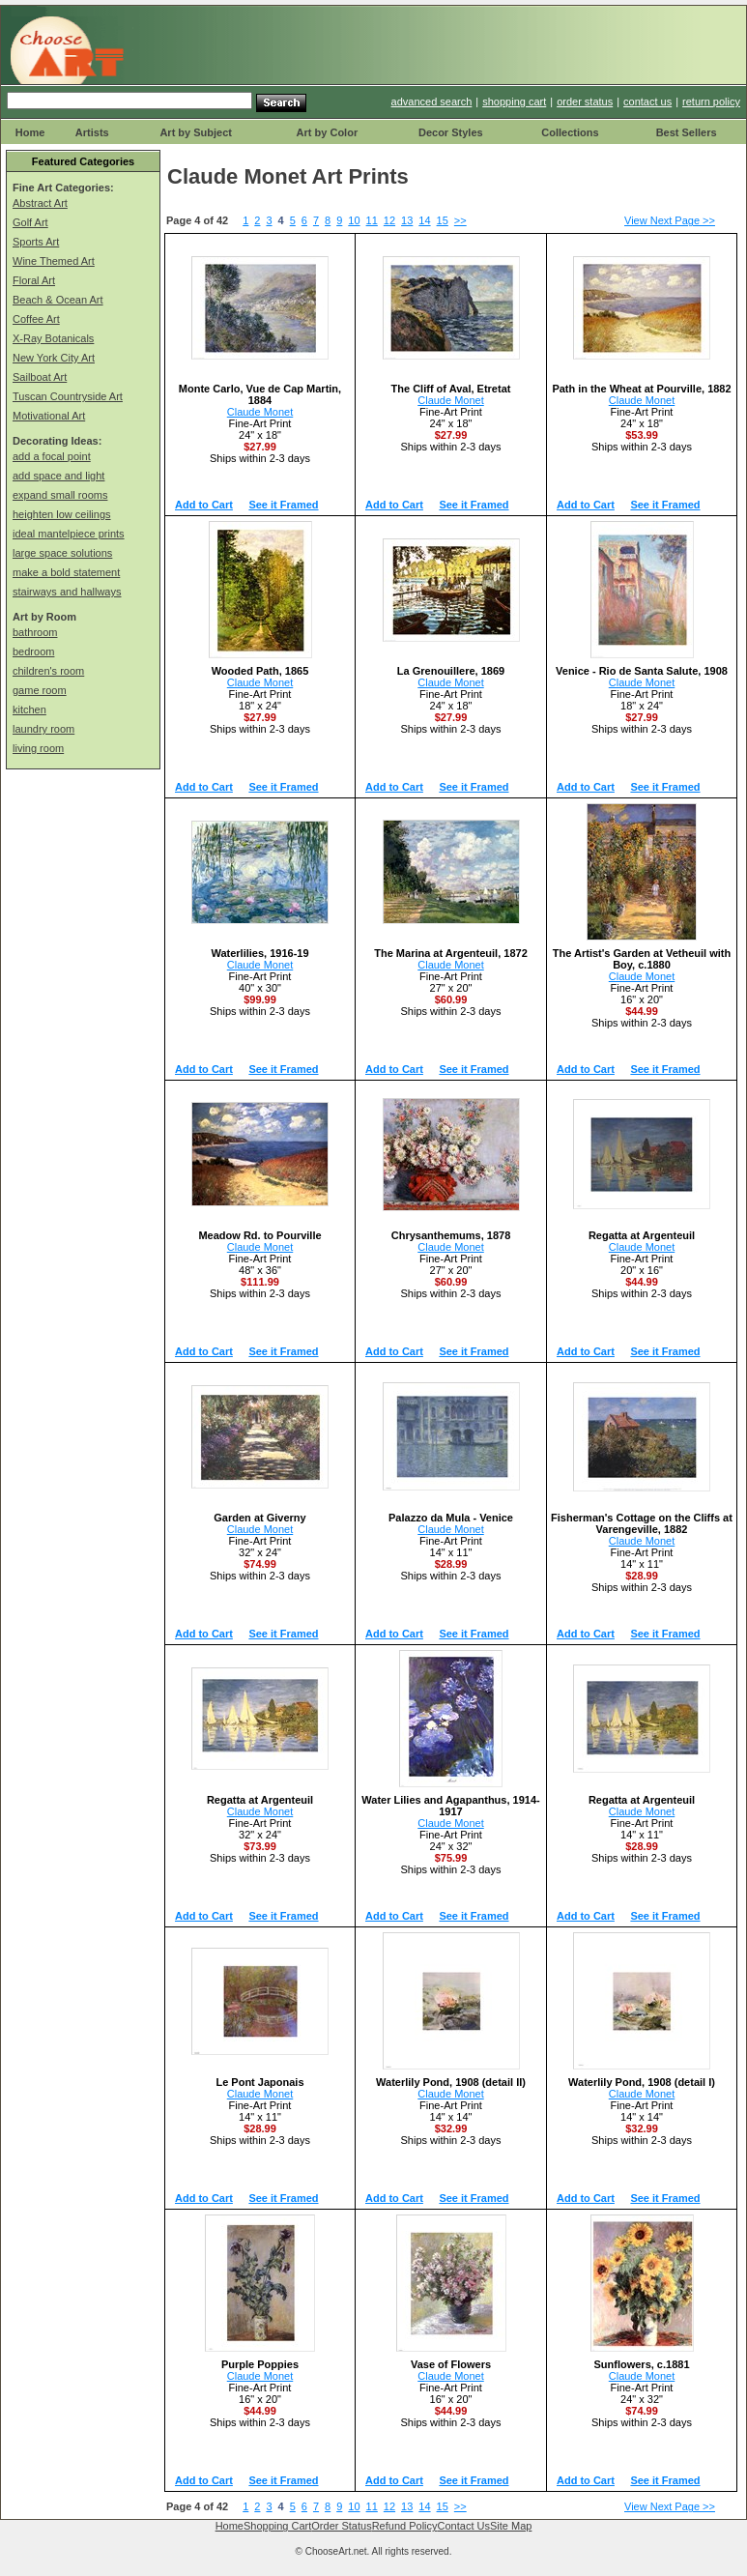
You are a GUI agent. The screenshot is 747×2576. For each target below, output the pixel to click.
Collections (569, 132)
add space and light (58, 475)
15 (442, 220)
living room (38, 748)
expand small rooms (60, 495)
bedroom (33, 651)
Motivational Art (49, 415)
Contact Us (464, 2526)
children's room (48, 671)
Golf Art (30, 222)
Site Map (511, 2526)
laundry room (43, 729)
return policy (711, 101)
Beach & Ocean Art (58, 299)
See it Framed (283, 504)
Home (30, 132)
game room (40, 690)
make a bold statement (66, 572)
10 (353, 220)
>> (460, 220)
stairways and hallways (67, 591)
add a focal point (52, 456)
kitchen (29, 709)
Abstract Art (40, 203)
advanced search (432, 101)
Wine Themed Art (54, 261)
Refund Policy (405, 2526)
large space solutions (62, 553)
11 (372, 220)
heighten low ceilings (62, 514)
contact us (647, 101)
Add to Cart (204, 504)
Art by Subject (195, 132)
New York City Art (54, 357)
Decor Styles (450, 132)
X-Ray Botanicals (53, 338)
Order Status (341, 2526)
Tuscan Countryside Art (68, 396)
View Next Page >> (669, 220)
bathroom (35, 632)
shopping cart (514, 101)
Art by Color (328, 132)
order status (585, 101)
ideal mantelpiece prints (69, 533)
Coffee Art (36, 319)
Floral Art (34, 280)
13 (407, 220)
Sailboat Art (40, 377)
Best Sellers (686, 132)
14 (424, 220)
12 (389, 220)
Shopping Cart (277, 2526)
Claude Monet (260, 412)
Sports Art (36, 241)
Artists (92, 132)
